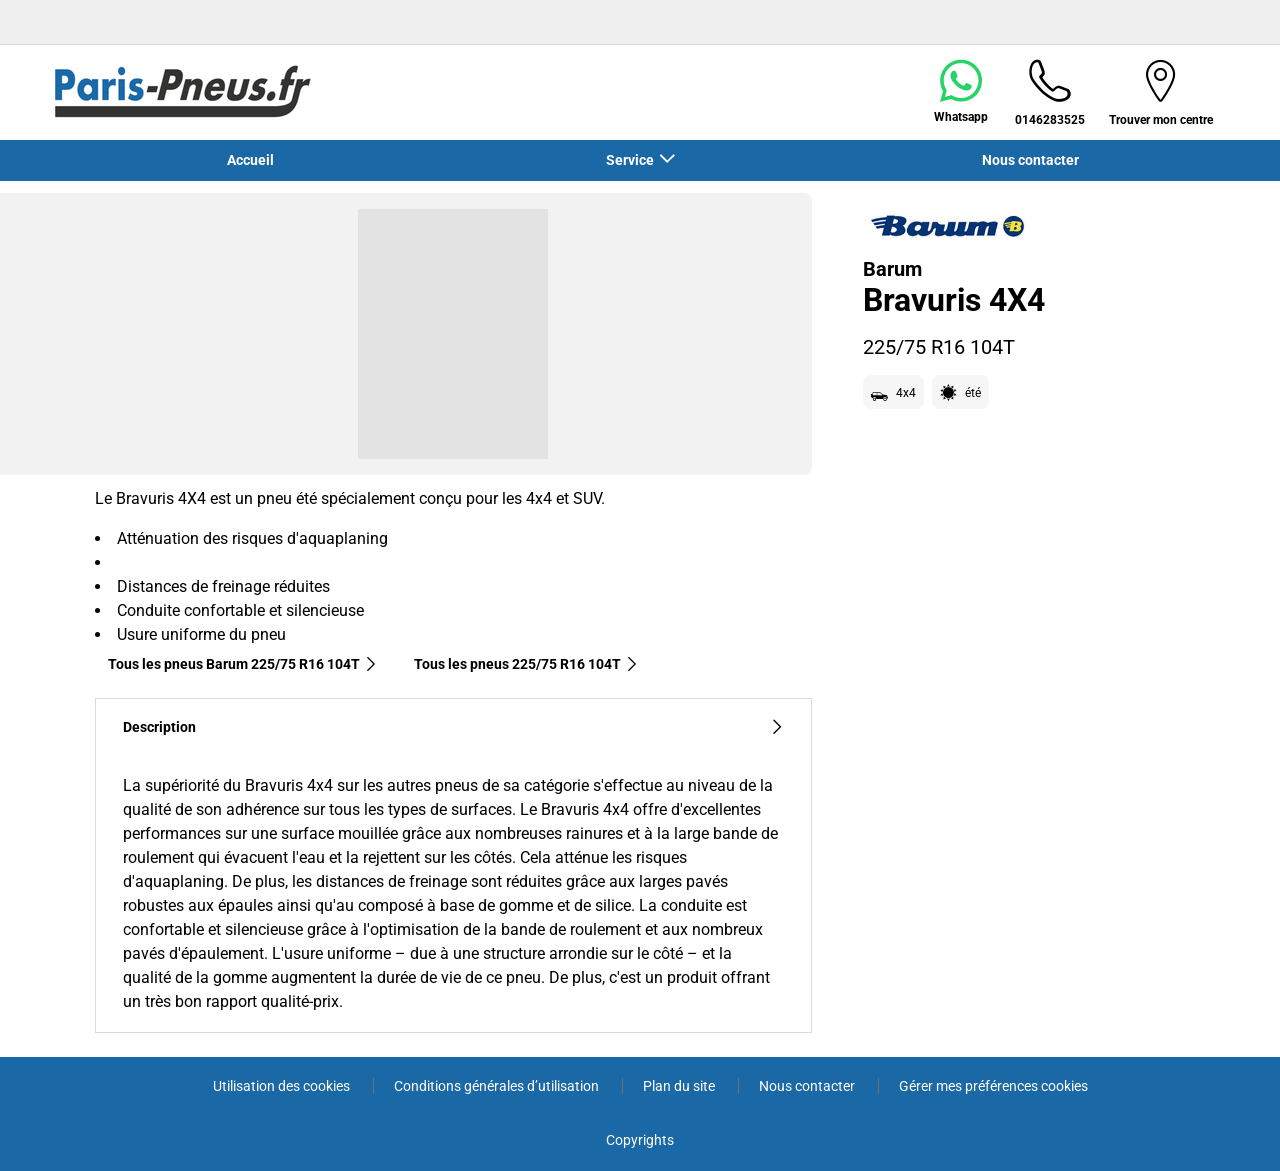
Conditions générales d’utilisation (498, 1086)
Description (453, 727)
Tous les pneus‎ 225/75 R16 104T (526, 664)
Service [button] (631, 160)
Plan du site (680, 1086)
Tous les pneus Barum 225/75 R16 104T (243, 664)
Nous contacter (1030, 160)
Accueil (250, 160)
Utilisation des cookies (283, 1086)
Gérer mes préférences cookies (993, 1086)
